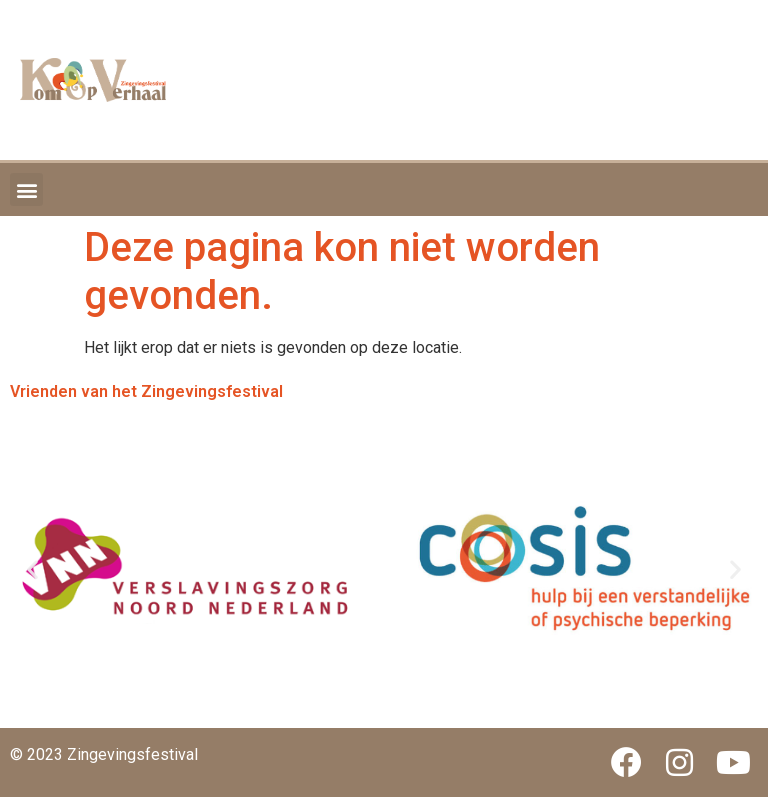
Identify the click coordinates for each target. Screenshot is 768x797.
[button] (26, 189)
